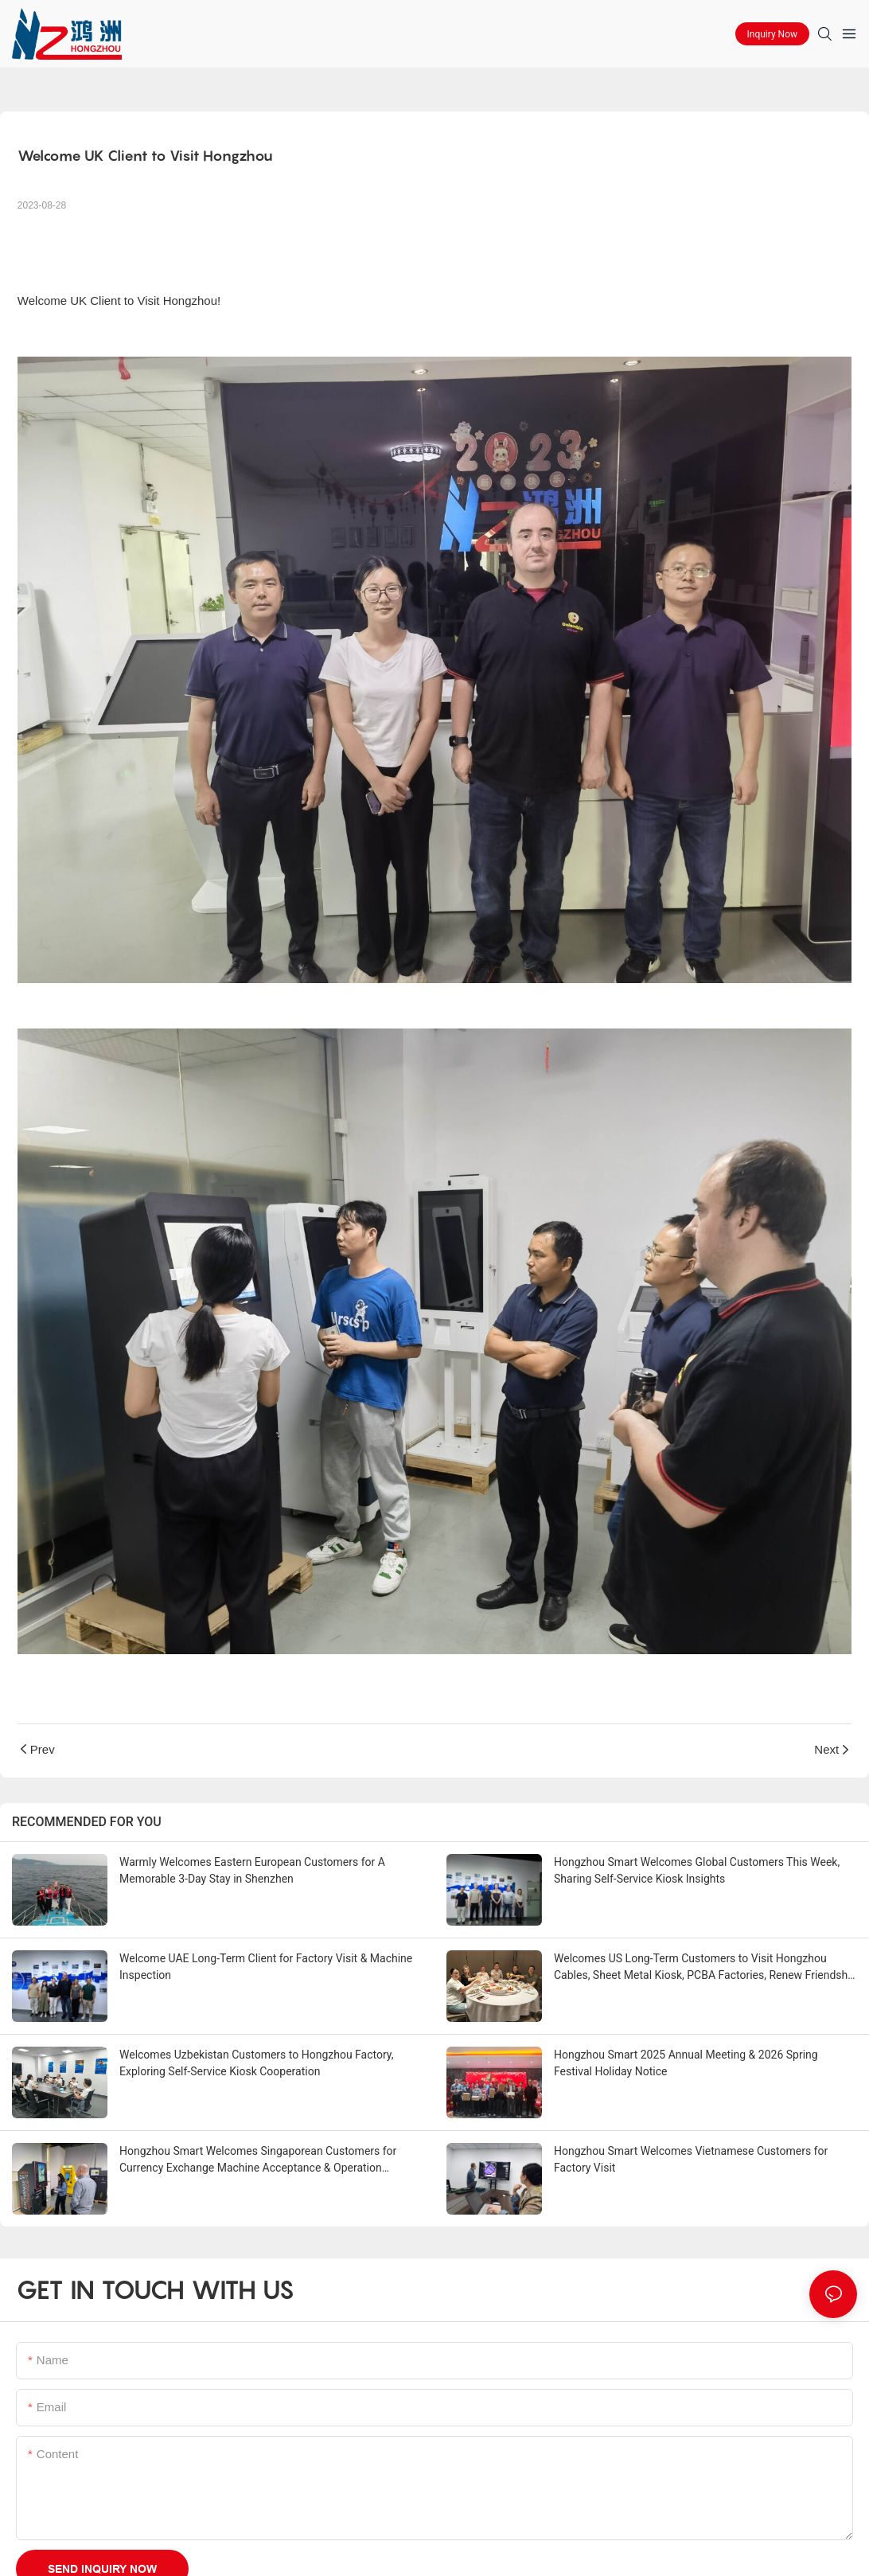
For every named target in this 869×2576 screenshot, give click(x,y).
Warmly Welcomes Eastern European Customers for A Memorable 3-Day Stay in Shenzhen (252, 1870)
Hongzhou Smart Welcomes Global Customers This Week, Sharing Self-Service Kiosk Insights (697, 1870)
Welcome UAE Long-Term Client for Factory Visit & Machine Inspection (265, 1966)
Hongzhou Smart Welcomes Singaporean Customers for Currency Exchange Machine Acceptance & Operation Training (257, 2160)
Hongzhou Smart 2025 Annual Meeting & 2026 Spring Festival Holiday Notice (686, 2063)
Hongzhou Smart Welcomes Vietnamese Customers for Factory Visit (691, 2159)
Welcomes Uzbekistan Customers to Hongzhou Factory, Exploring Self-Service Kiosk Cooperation (256, 2063)
